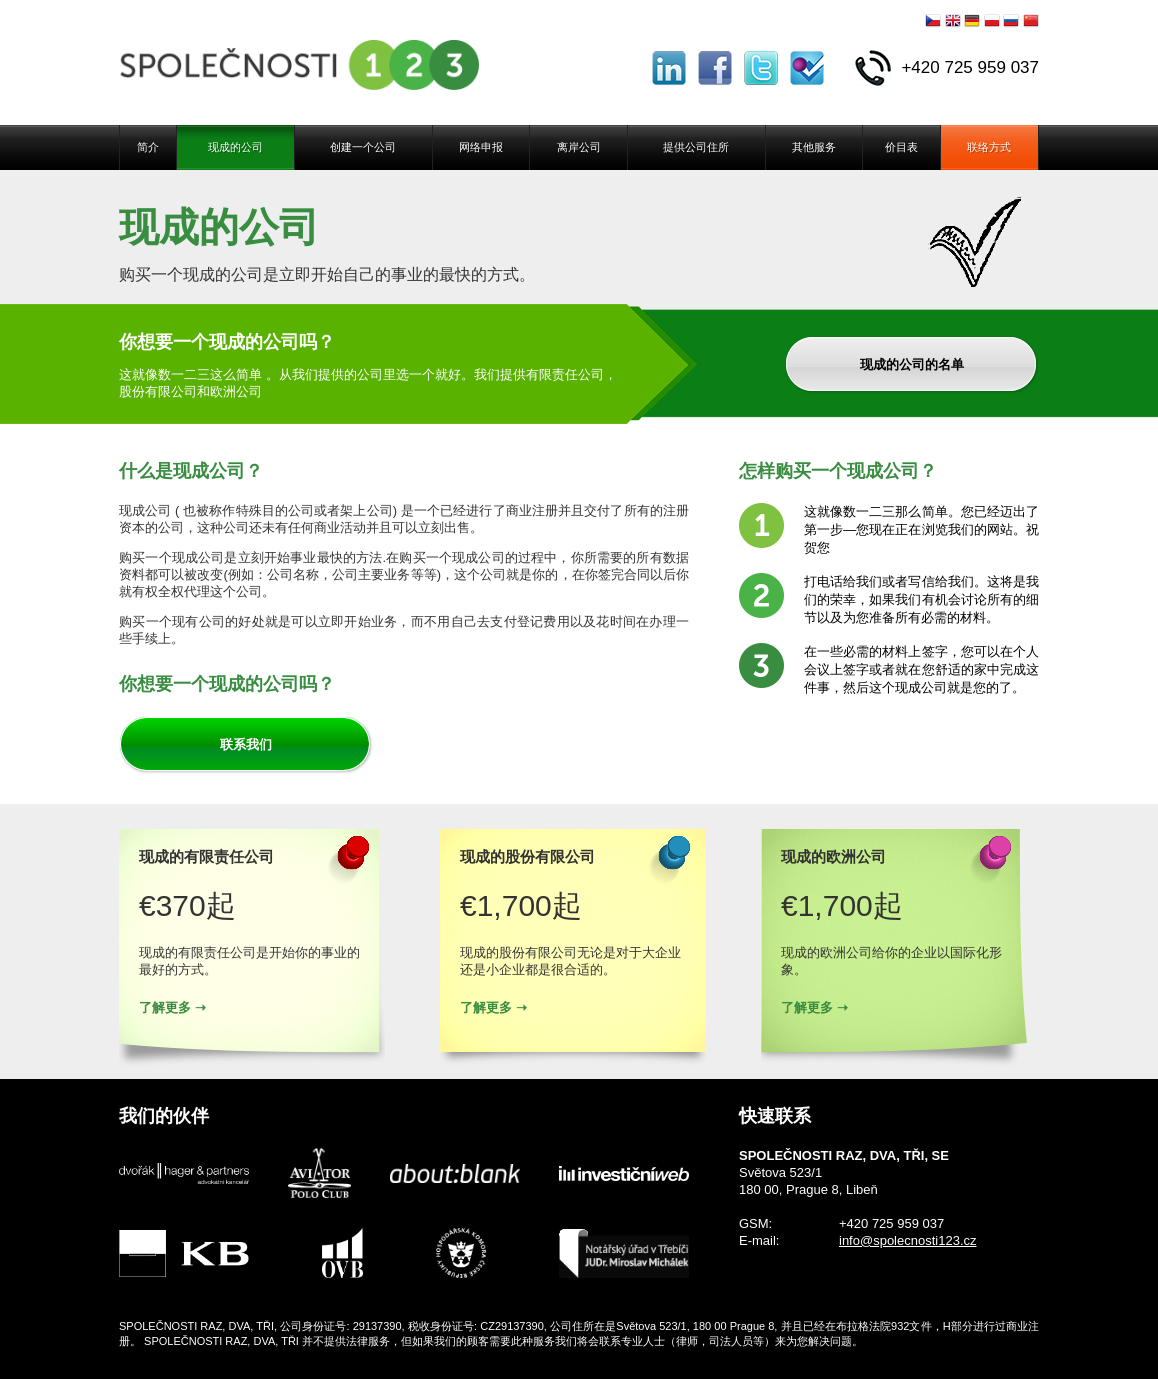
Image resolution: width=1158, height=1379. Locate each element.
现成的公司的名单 (912, 364)
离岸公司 (579, 147)
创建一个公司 (363, 147)
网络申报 (481, 147)
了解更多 (165, 1007)
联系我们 (246, 744)
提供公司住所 (696, 147)
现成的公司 (235, 147)
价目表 (901, 147)
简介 (148, 147)
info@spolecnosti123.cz (908, 1240)
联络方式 (989, 147)
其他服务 (814, 147)
